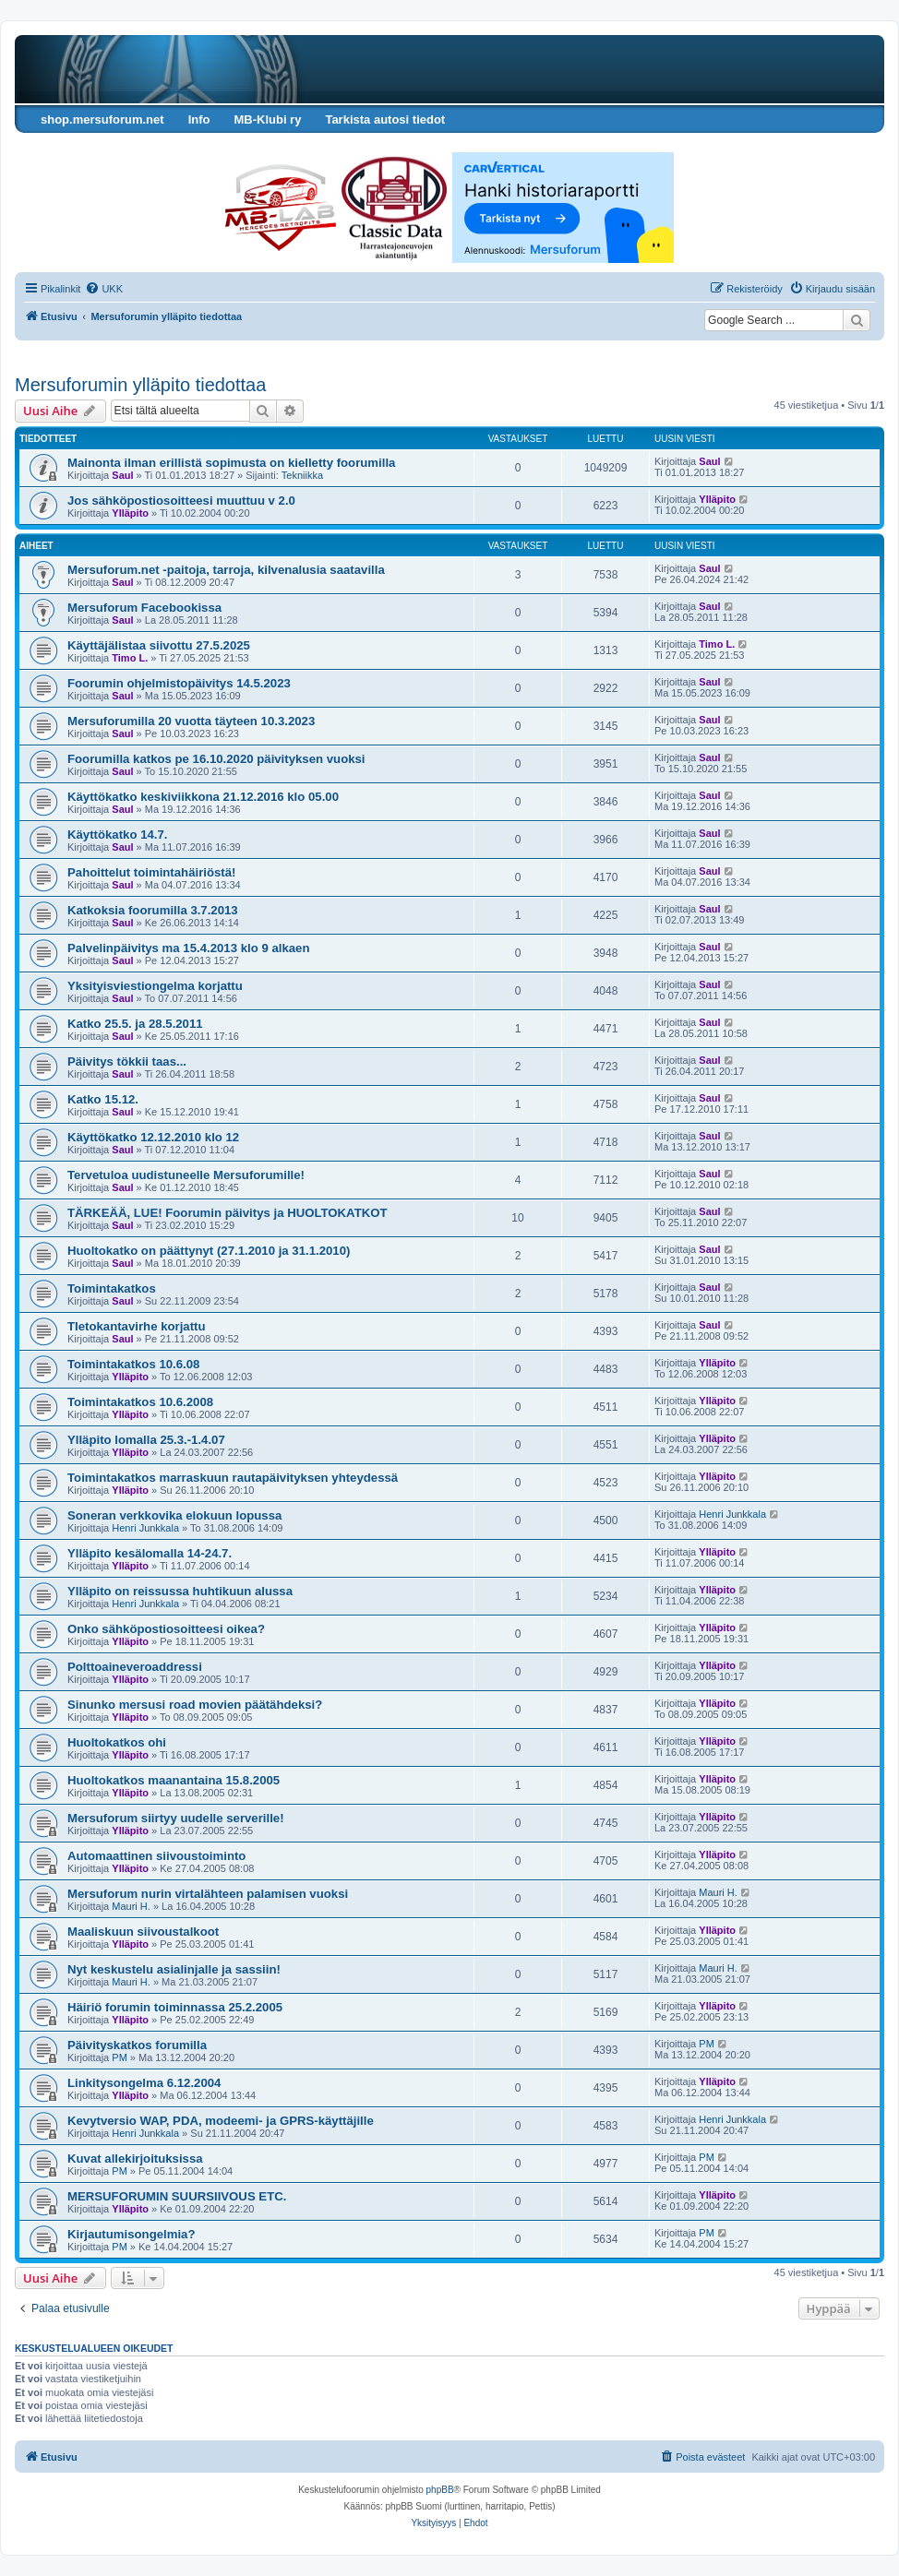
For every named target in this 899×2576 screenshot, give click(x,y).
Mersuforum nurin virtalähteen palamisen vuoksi (207, 1894)
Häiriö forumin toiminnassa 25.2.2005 (174, 2007)
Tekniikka (302, 475)
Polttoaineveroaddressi (134, 1667)
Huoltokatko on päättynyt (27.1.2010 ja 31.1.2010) (208, 1251)
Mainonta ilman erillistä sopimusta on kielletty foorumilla (231, 463)
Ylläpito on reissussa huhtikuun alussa (180, 1591)
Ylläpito (130, 513)
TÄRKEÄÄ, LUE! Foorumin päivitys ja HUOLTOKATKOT (227, 1213)
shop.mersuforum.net (102, 119)
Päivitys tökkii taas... (126, 1061)
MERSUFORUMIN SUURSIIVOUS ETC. (176, 2196)
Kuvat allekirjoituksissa (135, 2158)
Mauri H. (131, 1906)
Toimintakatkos (111, 1288)
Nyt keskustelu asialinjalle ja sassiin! (174, 1969)
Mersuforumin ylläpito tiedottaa (140, 385)
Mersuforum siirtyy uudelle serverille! (175, 1818)
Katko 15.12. (102, 1099)
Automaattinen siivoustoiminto (156, 1856)
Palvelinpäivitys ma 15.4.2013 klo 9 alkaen (188, 948)
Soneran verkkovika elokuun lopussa (174, 1515)
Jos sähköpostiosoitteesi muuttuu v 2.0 (181, 500)
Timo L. (130, 657)
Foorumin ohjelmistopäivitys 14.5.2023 (179, 683)
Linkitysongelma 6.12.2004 (144, 2083)
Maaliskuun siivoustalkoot (143, 1931)
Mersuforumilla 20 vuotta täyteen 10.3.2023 (191, 721)
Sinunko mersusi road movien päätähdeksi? (194, 1704)
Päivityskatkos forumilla (137, 2045)
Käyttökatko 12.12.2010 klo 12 (153, 1137)
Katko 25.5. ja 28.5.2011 (135, 1024)
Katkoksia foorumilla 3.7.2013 (152, 910)
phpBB (440, 2490)
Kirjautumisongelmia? (131, 2234)
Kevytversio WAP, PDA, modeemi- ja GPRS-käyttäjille (220, 2121)
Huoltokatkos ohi (116, 1742)
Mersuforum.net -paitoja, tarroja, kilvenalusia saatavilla (226, 570)
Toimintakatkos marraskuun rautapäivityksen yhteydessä (232, 1478)
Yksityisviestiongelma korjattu (155, 986)
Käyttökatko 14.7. (117, 834)
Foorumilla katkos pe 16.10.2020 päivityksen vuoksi (216, 759)
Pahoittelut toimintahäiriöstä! (151, 872)
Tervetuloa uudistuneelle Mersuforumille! (186, 1175)
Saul (122, 475)
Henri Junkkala (145, 1527)
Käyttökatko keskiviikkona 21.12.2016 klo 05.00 (203, 797)
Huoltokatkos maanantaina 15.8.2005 (173, 1780)
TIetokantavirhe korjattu (136, 1326)
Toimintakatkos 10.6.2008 (140, 1402)
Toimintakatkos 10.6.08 (133, 1364)
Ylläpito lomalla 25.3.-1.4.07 (146, 1440)
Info (199, 119)
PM (119, 2057)
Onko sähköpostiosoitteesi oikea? (166, 1629)
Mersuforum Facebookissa (144, 607)
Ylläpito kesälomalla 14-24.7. (149, 1553)
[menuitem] (104, 289)
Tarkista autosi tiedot (385, 119)
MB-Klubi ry (267, 119)
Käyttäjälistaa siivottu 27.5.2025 (158, 645)
